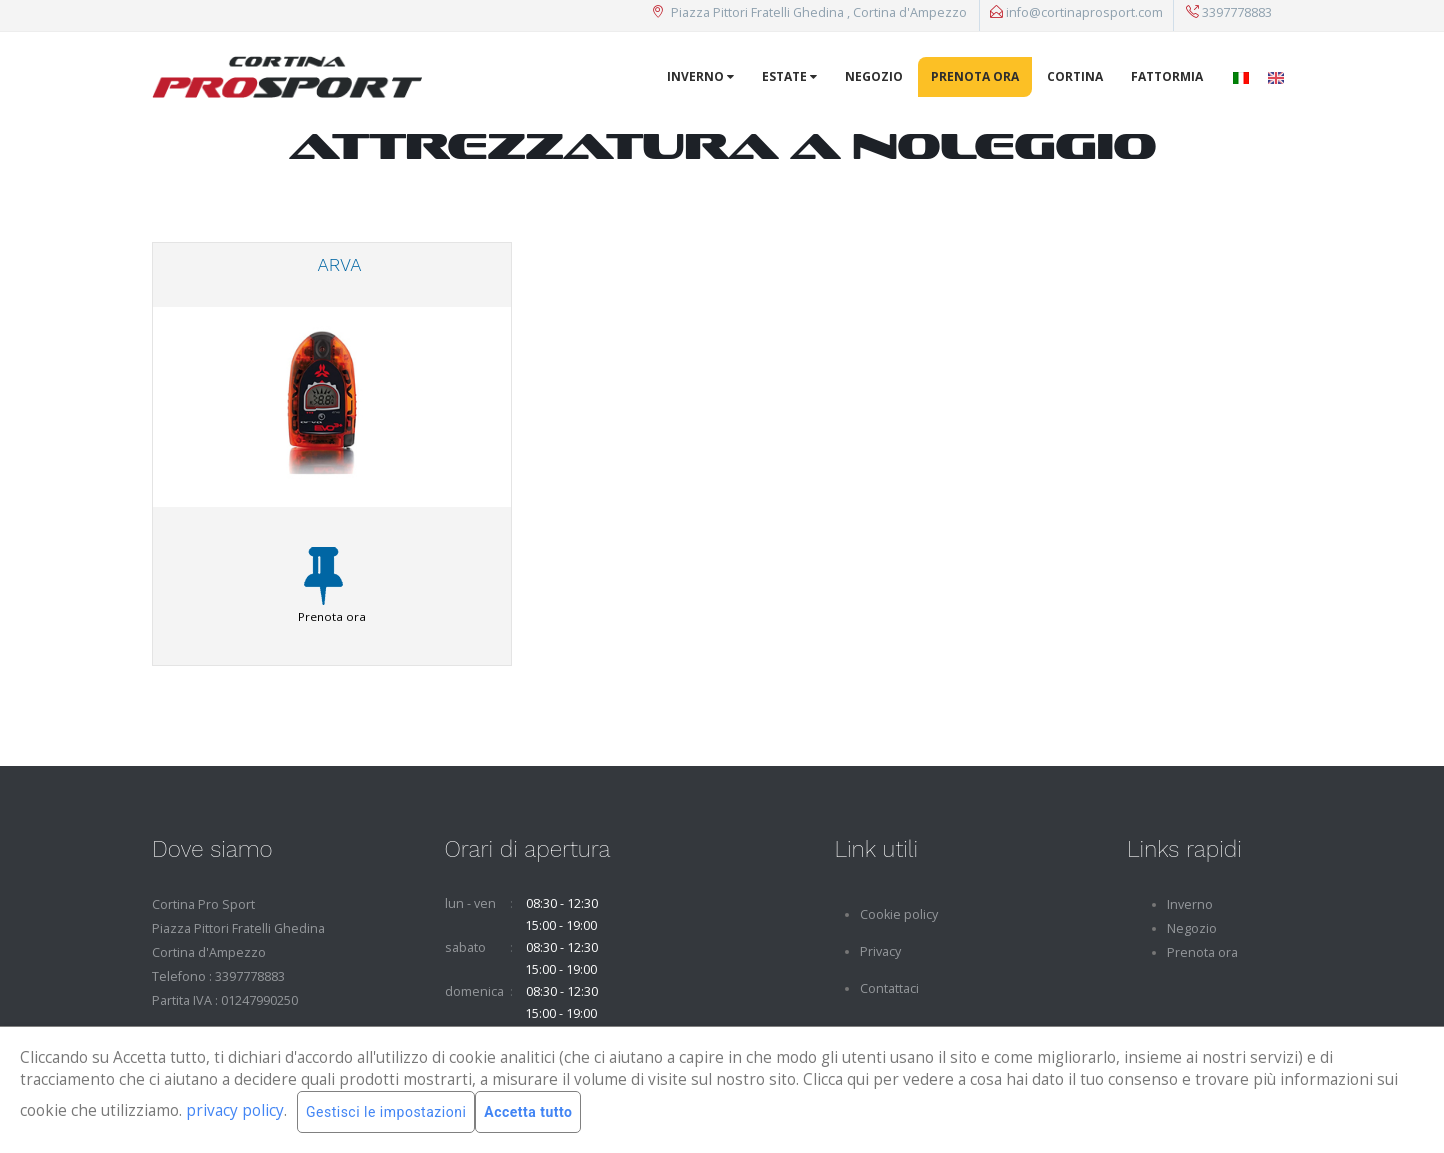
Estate (789, 76)
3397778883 (1229, 12)
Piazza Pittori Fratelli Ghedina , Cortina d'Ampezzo (809, 12)
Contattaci (889, 988)
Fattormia (1167, 76)
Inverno (700, 76)
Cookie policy (899, 914)
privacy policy (235, 1110)
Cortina (1075, 76)
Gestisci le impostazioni (386, 1112)
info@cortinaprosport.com (1076, 12)
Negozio (874, 76)
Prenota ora (975, 76)
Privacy (880, 951)
